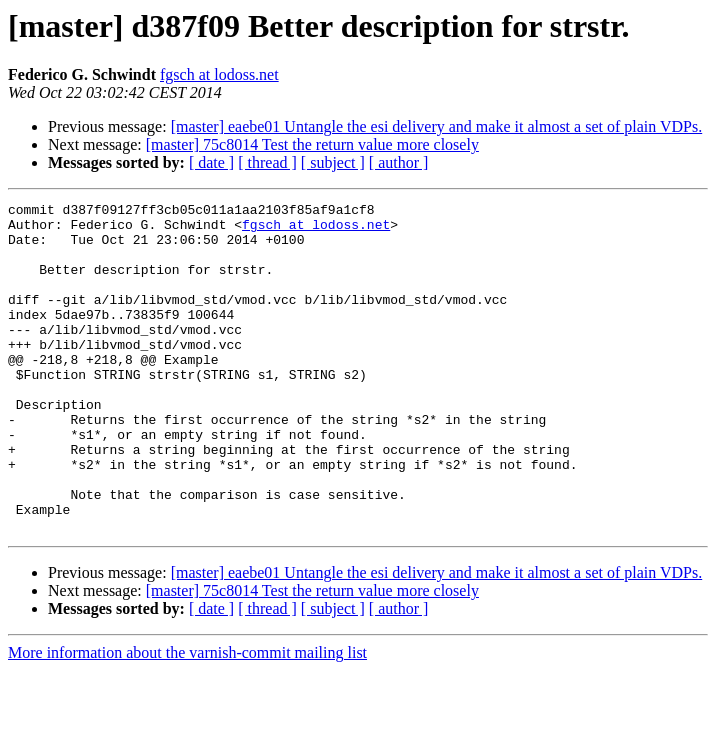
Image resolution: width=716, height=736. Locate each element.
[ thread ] (267, 162)
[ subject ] (333, 162)
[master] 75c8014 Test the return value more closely (312, 144)
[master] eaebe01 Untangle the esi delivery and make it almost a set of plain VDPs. (437, 126)
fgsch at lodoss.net (219, 74)
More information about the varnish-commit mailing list (187, 718)
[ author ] (399, 162)
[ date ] (211, 162)
